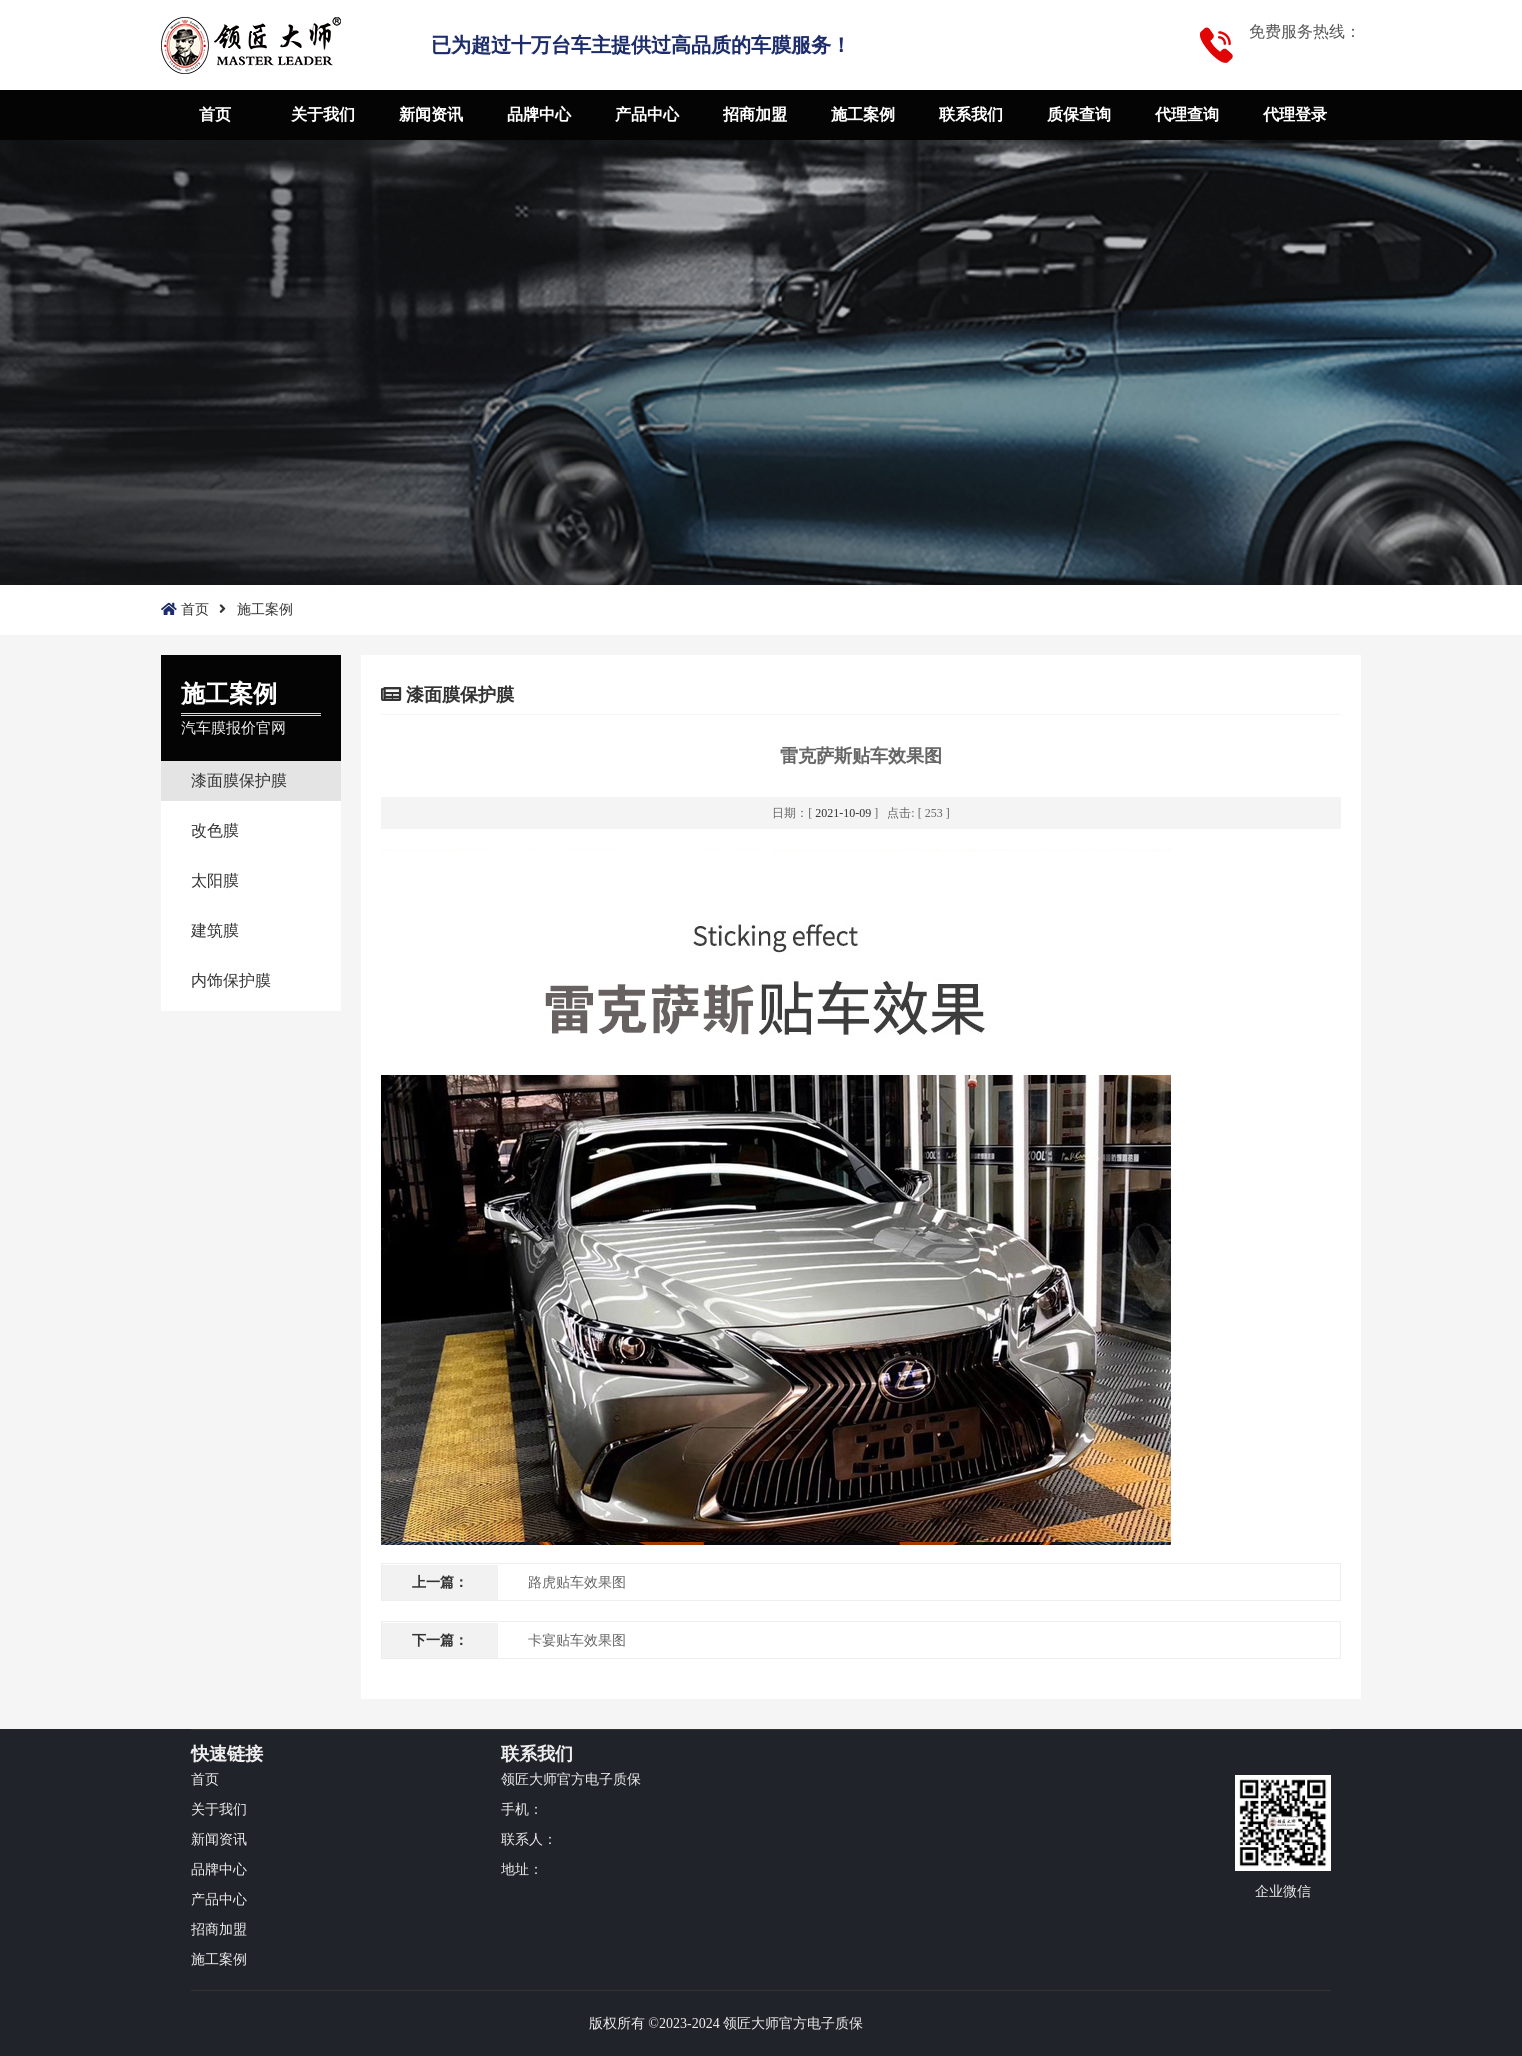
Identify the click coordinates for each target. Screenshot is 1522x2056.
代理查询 (1187, 114)
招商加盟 (755, 114)
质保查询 (1079, 114)
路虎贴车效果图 (577, 1582)
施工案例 (863, 114)
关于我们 (323, 114)
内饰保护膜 (231, 980)
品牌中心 (539, 114)
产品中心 (647, 114)
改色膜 (215, 830)
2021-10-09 (843, 813)
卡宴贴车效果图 (577, 1640)
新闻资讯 (431, 114)
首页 (215, 114)
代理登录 (1295, 114)
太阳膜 (215, 880)
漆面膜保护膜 (239, 780)
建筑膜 (215, 930)
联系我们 (971, 114)
